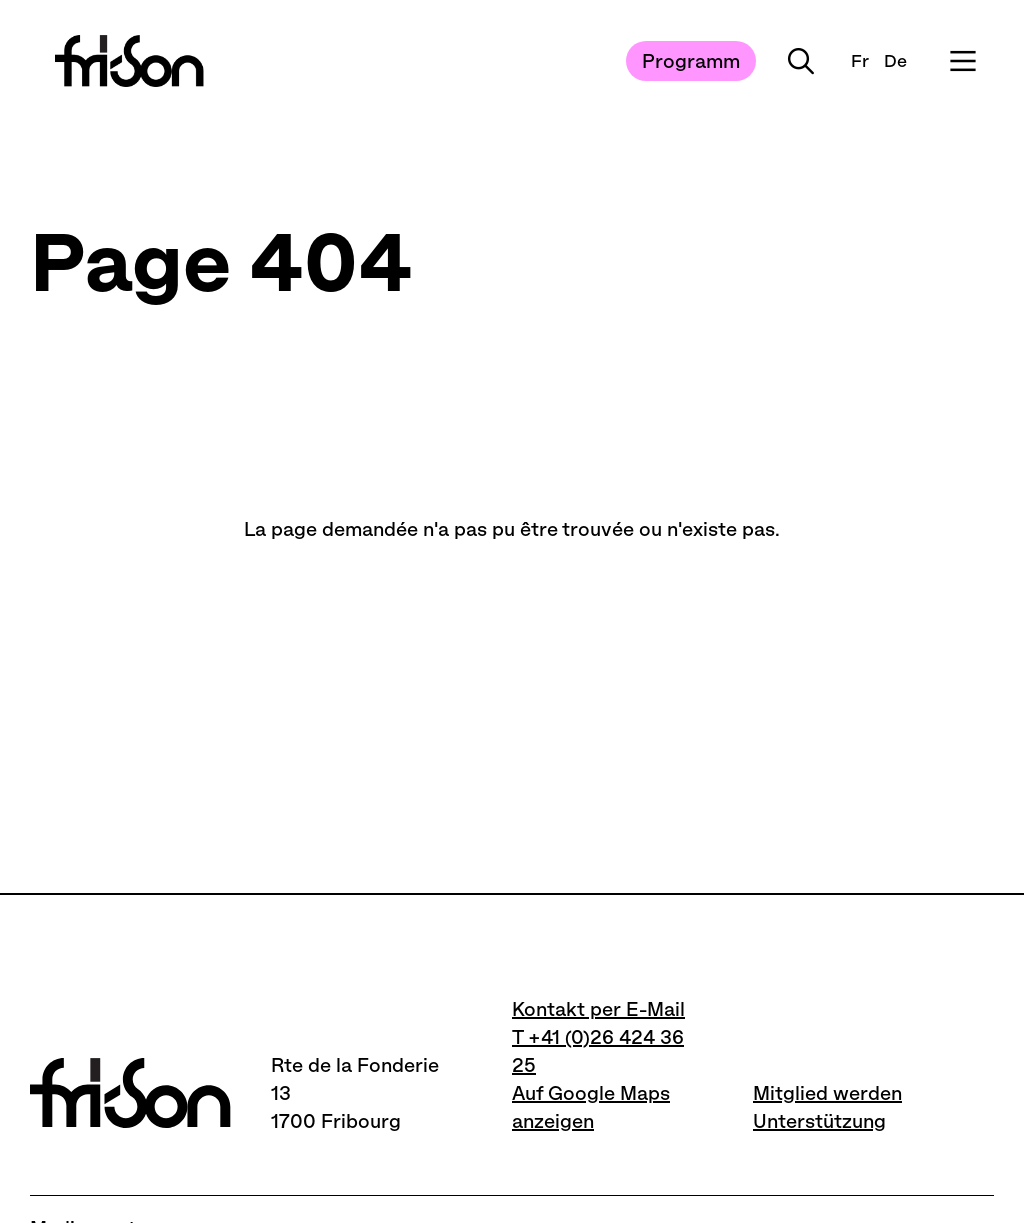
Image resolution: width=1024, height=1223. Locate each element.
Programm (691, 61)
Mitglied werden (827, 1093)
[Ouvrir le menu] (963, 61)
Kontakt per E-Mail (598, 1009)
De (895, 61)
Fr (860, 61)
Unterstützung (819, 1121)
